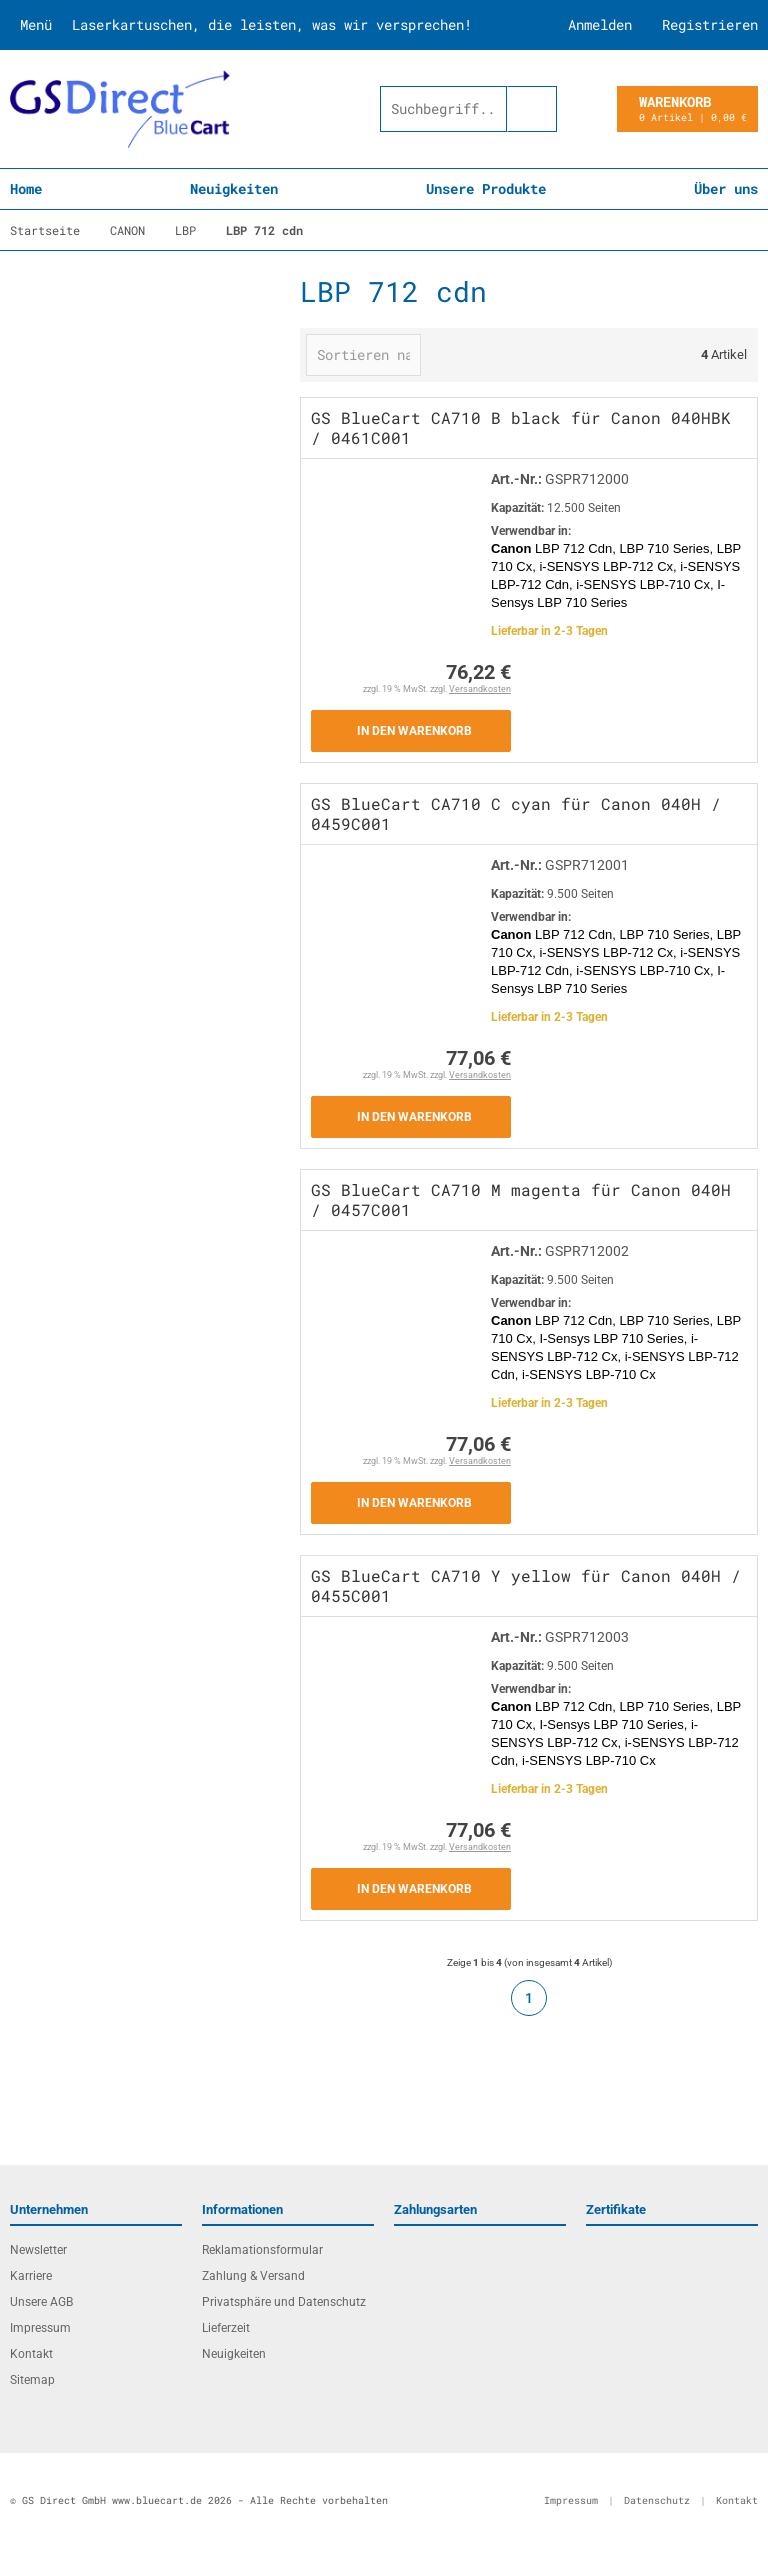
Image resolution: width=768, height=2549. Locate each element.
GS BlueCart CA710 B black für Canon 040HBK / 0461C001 (521, 427)
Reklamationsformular (262, 2250)
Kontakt (31, 2354)
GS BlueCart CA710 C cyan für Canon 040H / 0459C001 (516, 813)
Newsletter (38, 2250)
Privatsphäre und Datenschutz (284, 2302)
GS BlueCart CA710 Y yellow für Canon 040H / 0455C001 (526, 1585)
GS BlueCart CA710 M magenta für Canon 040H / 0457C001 (521, 1199)
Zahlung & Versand (253, 2276)
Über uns (726, 188)
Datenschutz (657, 2500)
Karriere (31, 2276)
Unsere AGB (41, 2302)
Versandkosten (480, 689)
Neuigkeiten (234, 188)
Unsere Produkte (486, 188)
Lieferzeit (226, 2328)
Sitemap (32, 2380)
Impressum (40, 2328)
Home (26, 188)
